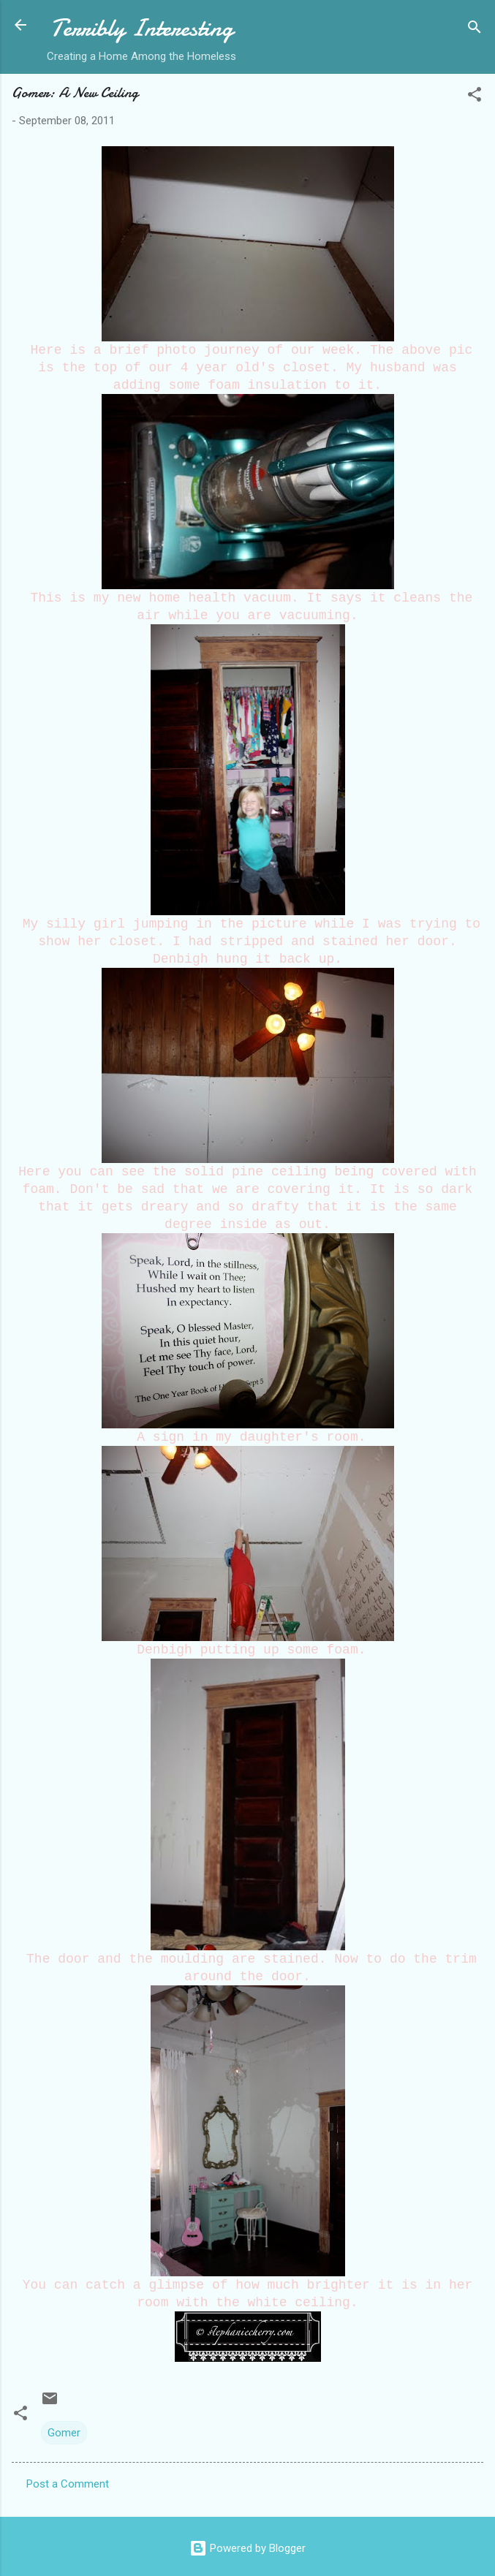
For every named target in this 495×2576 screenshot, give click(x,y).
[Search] (474, 29)
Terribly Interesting (141, 28)
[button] (474, 97)
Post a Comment (67, 2483)
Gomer (64, 2432)
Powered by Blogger (247, 2548)
